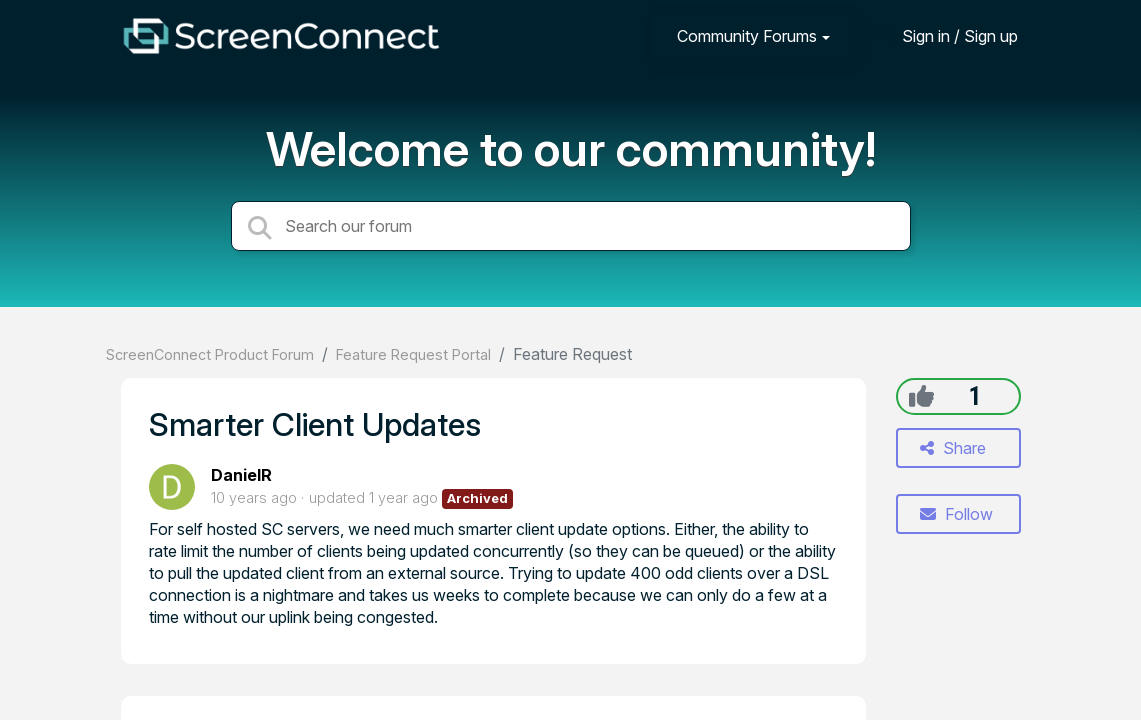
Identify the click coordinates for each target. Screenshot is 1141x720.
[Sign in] (945, 35)
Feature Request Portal (413, 354)
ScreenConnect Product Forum (210, 354)
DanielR (241, 475)
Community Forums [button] (747, 36)
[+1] (921, 396)
